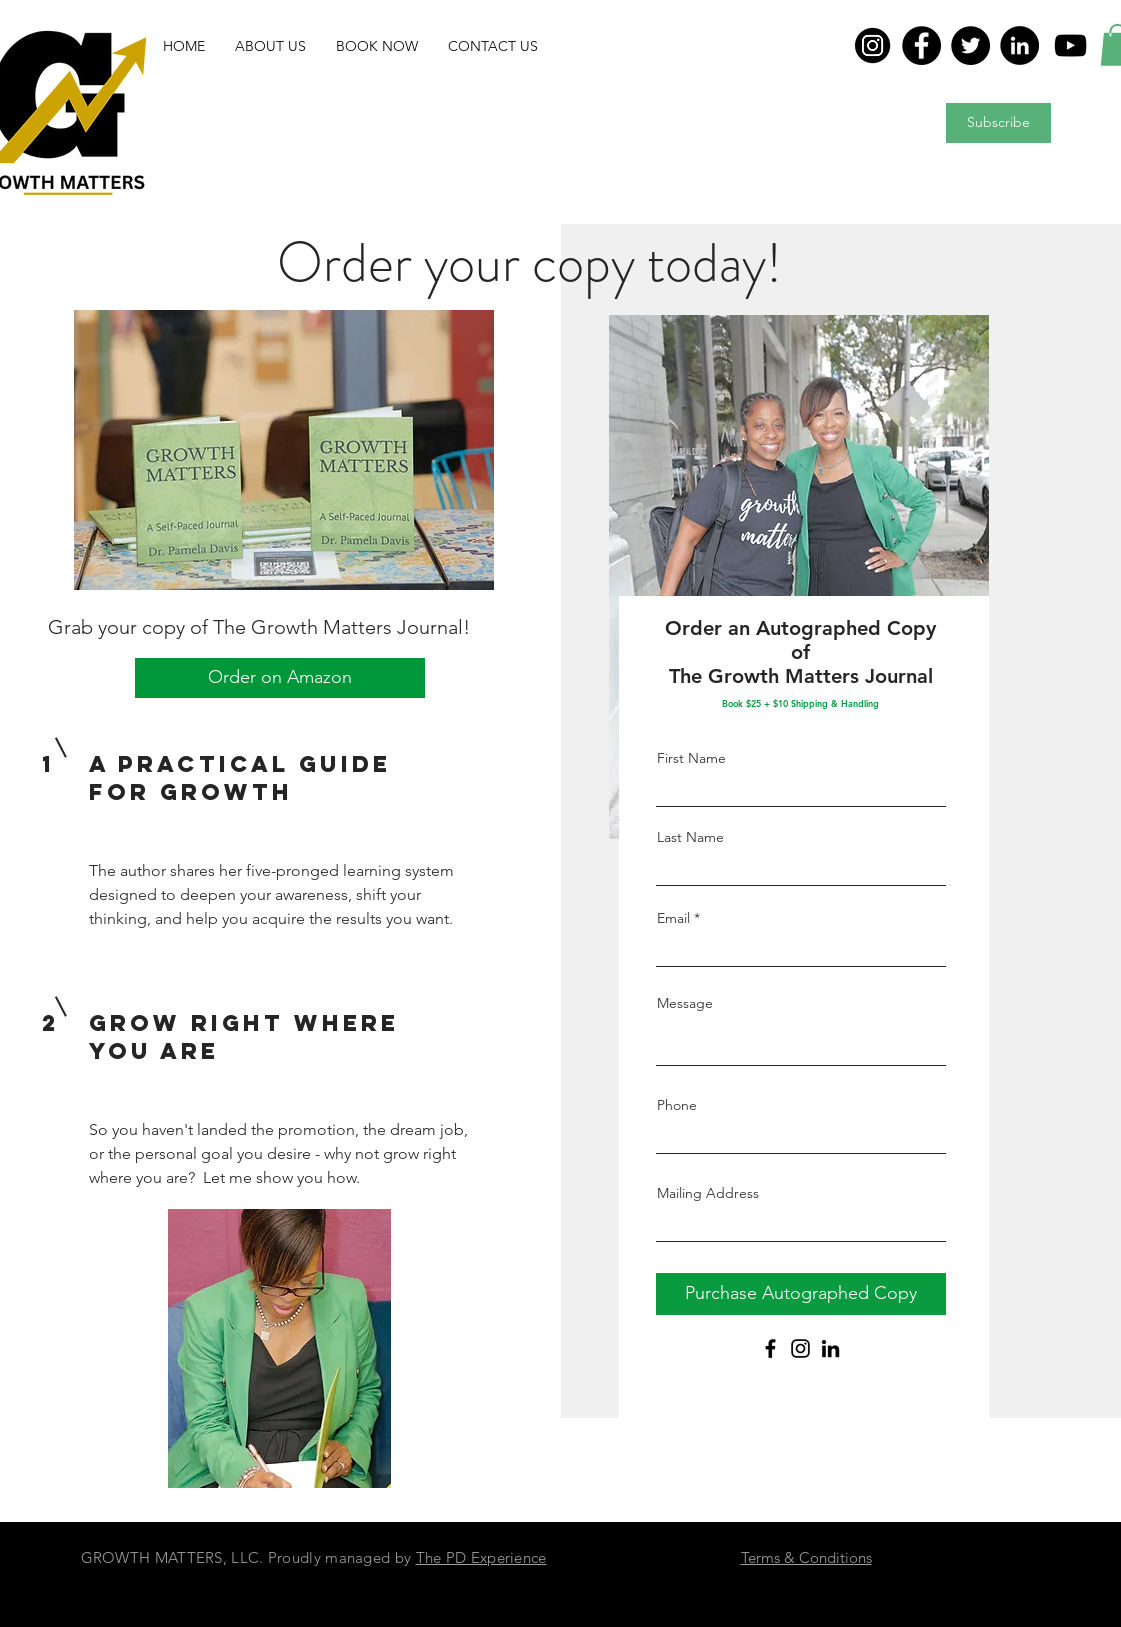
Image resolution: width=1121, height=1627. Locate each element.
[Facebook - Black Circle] (910, 1587)
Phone (677, 1105)
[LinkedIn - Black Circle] (1008, 1587)
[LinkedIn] (1019, 45)
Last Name (690, 837)
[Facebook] (921, 45)
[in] (872, 45)
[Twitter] (970, 45)
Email (673, 918)
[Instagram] (800, 1348)
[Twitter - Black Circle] (959, 1587)
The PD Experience (481, 1557)
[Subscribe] (998, 123)
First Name (691, 758)
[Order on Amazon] (280, 678)
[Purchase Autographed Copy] (801, 1294)
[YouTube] (1070, 45)
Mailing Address (708, 1193)
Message (685, 1003)
